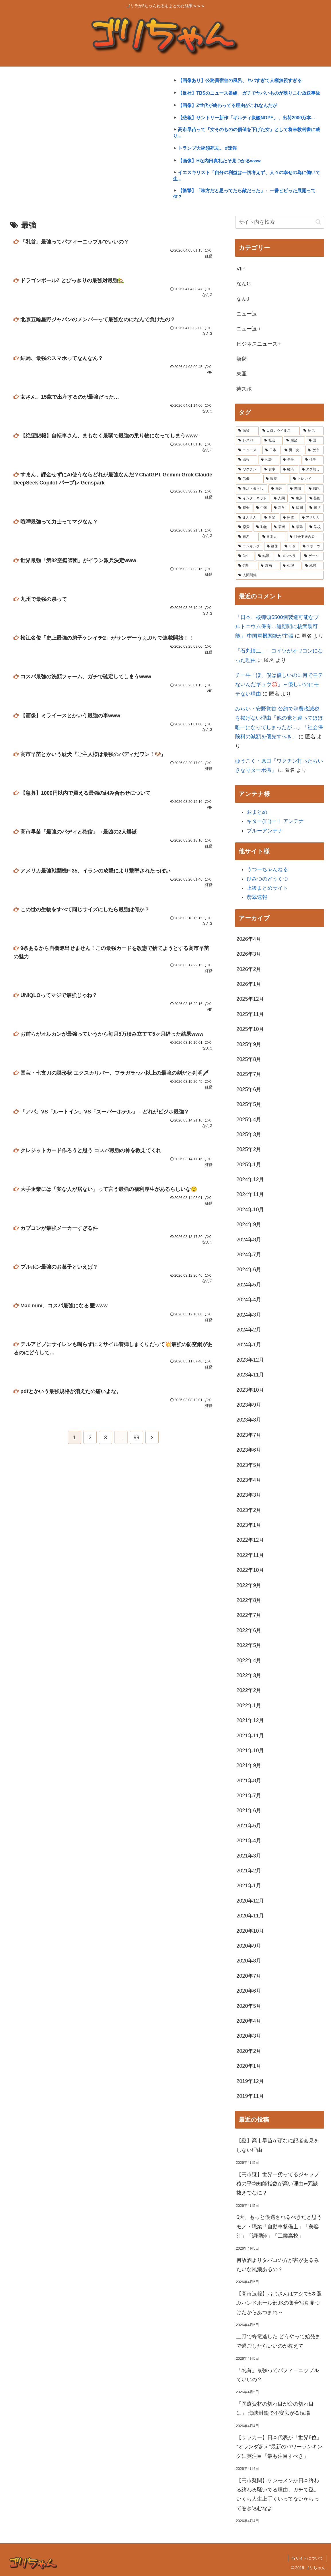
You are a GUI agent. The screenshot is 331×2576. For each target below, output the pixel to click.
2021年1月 (248, 1885)
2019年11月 (250, 2096)
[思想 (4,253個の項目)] (315, 488)
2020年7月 (248, 1976)
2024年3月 (248, 1315)
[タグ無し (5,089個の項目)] (311, 469)
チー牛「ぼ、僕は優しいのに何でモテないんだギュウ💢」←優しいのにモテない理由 (279, 684)
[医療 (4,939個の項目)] (276, 479)
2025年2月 (248, 1149)
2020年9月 (248, 1946)
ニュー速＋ (249, 329)
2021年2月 (248, 1871)
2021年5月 (248, 1826)
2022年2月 (248, 1690)
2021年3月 (248, 1856)
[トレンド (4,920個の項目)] (307, 479)
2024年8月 (248, 1240)
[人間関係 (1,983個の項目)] (280, 575)
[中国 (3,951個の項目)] (262, 508)
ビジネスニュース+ (258, 344)
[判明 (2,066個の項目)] (246, 566)
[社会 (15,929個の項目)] (272, 440)
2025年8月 (248, 1059)
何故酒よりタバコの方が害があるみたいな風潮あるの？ (277, 2264)
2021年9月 (248, 1765)
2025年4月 (248, 1119)
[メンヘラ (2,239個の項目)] (287, 556)
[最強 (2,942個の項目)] (297, 527)
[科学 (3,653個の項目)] (279, 508)
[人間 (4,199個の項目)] (279, 498)
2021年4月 (248, 1840)
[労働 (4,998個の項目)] (249, 479)
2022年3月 (248, 1675)
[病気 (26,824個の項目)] (312, 431)
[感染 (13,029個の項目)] (294, 440)
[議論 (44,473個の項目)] (247, 431)
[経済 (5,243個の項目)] (289, 469)
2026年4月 (248, 939)
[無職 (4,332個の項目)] (296, 488)
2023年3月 (248, 1495)
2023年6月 (248, 1450)
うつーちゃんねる (267, 869)
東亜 (241, 374)
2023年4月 (248, 1480)
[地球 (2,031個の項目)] (313, 566)
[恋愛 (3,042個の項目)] (244, 527)
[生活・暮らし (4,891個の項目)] (251, 488)
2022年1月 (248, 1705)
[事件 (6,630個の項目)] (290, 459)
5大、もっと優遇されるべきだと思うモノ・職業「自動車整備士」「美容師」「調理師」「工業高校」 (279, 2226)
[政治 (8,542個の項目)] (314, 450)
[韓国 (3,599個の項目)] (297, 508)
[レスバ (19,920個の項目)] (248, 440)
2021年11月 (250, 1735)
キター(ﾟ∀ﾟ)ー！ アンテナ (275, 821)
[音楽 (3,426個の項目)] (270, 517)
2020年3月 (248, 2036)
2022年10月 (250, 1570)
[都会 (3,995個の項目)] (244, 508)
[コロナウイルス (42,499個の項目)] (280, 431)
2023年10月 (250, 1390)
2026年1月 (248, 984)
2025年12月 (250, 999)
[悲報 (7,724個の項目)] (246, 459)
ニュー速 (246, 314)
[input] (279, 222)
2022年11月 (250, 1555)
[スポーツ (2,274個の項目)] (312, 546)
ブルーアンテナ (265, 831)
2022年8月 (248, 1600)
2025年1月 (248, 1164)
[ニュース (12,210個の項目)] (248, 450)
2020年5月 (248, 2006)
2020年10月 (250, 1931)
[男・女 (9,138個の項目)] (293, 450)
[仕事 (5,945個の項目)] (313, 459)
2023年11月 (250, 1375)
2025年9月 (248, 1044)
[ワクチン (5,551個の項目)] (248, 469)
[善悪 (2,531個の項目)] (247, 537)
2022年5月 (248, 1645)
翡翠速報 (257, 897)
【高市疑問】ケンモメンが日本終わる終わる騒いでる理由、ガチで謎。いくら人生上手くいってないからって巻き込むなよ (277, 2494)
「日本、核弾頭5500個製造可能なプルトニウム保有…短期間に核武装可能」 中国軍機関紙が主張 (277, 626)
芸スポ (244, 389)
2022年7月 (248, 1615)
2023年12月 (250, 1360)
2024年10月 (250, 1209)
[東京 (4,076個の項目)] (297, 498)
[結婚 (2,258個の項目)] (265, 556)
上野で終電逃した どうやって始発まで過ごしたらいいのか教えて (278, 2341)
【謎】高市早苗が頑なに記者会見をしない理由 (277, 2145)
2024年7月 (248, 1254)
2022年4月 (248, 1660)
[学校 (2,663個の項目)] (315, 527)
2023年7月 (248, 1435)
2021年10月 (250, 1750)
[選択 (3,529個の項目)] (315, 508)
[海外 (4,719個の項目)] (277, 488)
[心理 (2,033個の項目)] (290, 566)
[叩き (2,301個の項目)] (290, 546)
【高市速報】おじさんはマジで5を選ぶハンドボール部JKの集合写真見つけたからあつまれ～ (279, 2303)
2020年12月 (250, 1901)
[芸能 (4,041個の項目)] (315, 498)
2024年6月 (248, 1269)
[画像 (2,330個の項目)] (272, 546)
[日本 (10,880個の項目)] (271, 450)
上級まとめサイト (267, 888)
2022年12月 (250, 1540)
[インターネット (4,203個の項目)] (253, 498)
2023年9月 (248, 1405)
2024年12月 (250, 1179)
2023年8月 (248, 1420)
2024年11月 (250, 1194)
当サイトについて (307, 2558)
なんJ (242, 299)
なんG (243, 284)
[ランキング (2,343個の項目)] (249, 546)
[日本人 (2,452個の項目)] (273, 537)
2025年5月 (248, 1104)
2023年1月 (248, 1525)
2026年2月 (248, 969)
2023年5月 (248, 1465)
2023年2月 (248, 1510)
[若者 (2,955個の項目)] (279, 527)
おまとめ (257, 812)
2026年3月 (248, 954)
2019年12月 (250, 2081)
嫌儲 (241, 359)
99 (136, 1437)
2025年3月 (248, 1134)
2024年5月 (248, 1285)
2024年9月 (248, 1224)
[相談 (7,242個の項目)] (268, 459)
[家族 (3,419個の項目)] (289, 517)
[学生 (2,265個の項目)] (245, 556)
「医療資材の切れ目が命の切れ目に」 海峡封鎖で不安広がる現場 (275, 2408)
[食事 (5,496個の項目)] (270, 469)
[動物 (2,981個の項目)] (262, 527)
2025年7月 (248, 1074)
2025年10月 (250, 1029)
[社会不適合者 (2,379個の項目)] (305, 537)
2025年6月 (248, 1089)
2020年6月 (248, 1991)
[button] (318, 222)
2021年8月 (248, 1780)
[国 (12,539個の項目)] (315, 440)
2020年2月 (248, 2051)
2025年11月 (250, 1014)
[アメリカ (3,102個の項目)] (311, 517)
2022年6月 (248, 1630)
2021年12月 (250, 1720)
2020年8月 (248, 1961)
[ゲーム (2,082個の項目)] (313, 556)
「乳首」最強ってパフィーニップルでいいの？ (277, 2374)
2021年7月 (248, 1795)
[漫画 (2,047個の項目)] (268, 566)
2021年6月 (248, 1810)
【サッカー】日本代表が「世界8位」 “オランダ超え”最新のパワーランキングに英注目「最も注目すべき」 (279, 2447)
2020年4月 (248, 2021)
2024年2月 (248, 1330)
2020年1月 (248, 2066)
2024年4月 (248, 1299)
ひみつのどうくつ (267, 879)
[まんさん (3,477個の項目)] (248, 517)
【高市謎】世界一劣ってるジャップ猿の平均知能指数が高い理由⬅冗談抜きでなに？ (277, 2184)
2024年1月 (248, 1345)
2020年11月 (250, 1916)
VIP (240, 269)
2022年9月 (248, 1585)
